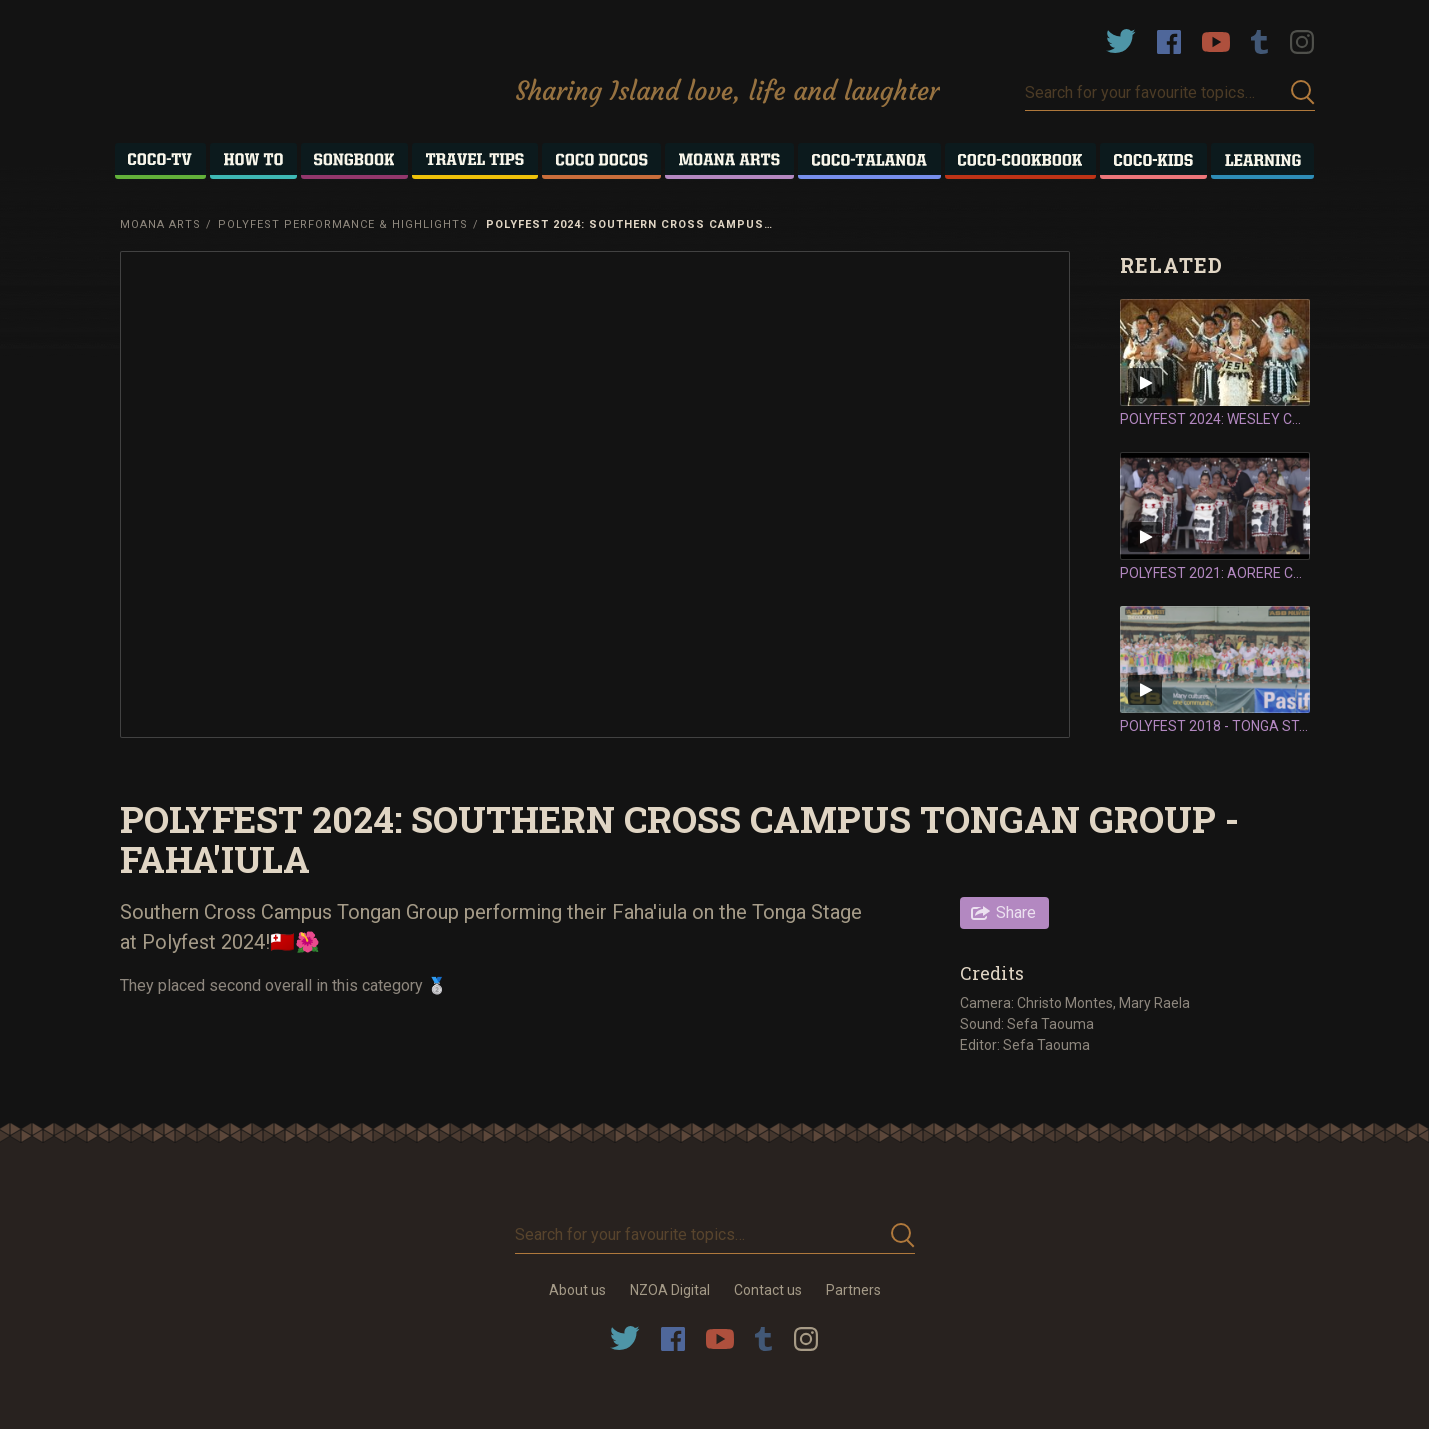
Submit (1303, 92)
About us (577, 1290)
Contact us (768, 1290)
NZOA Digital (670, 1290)
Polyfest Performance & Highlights (343, 224)
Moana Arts (160, 224)
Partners (853, 1290)
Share (1016, 912)
